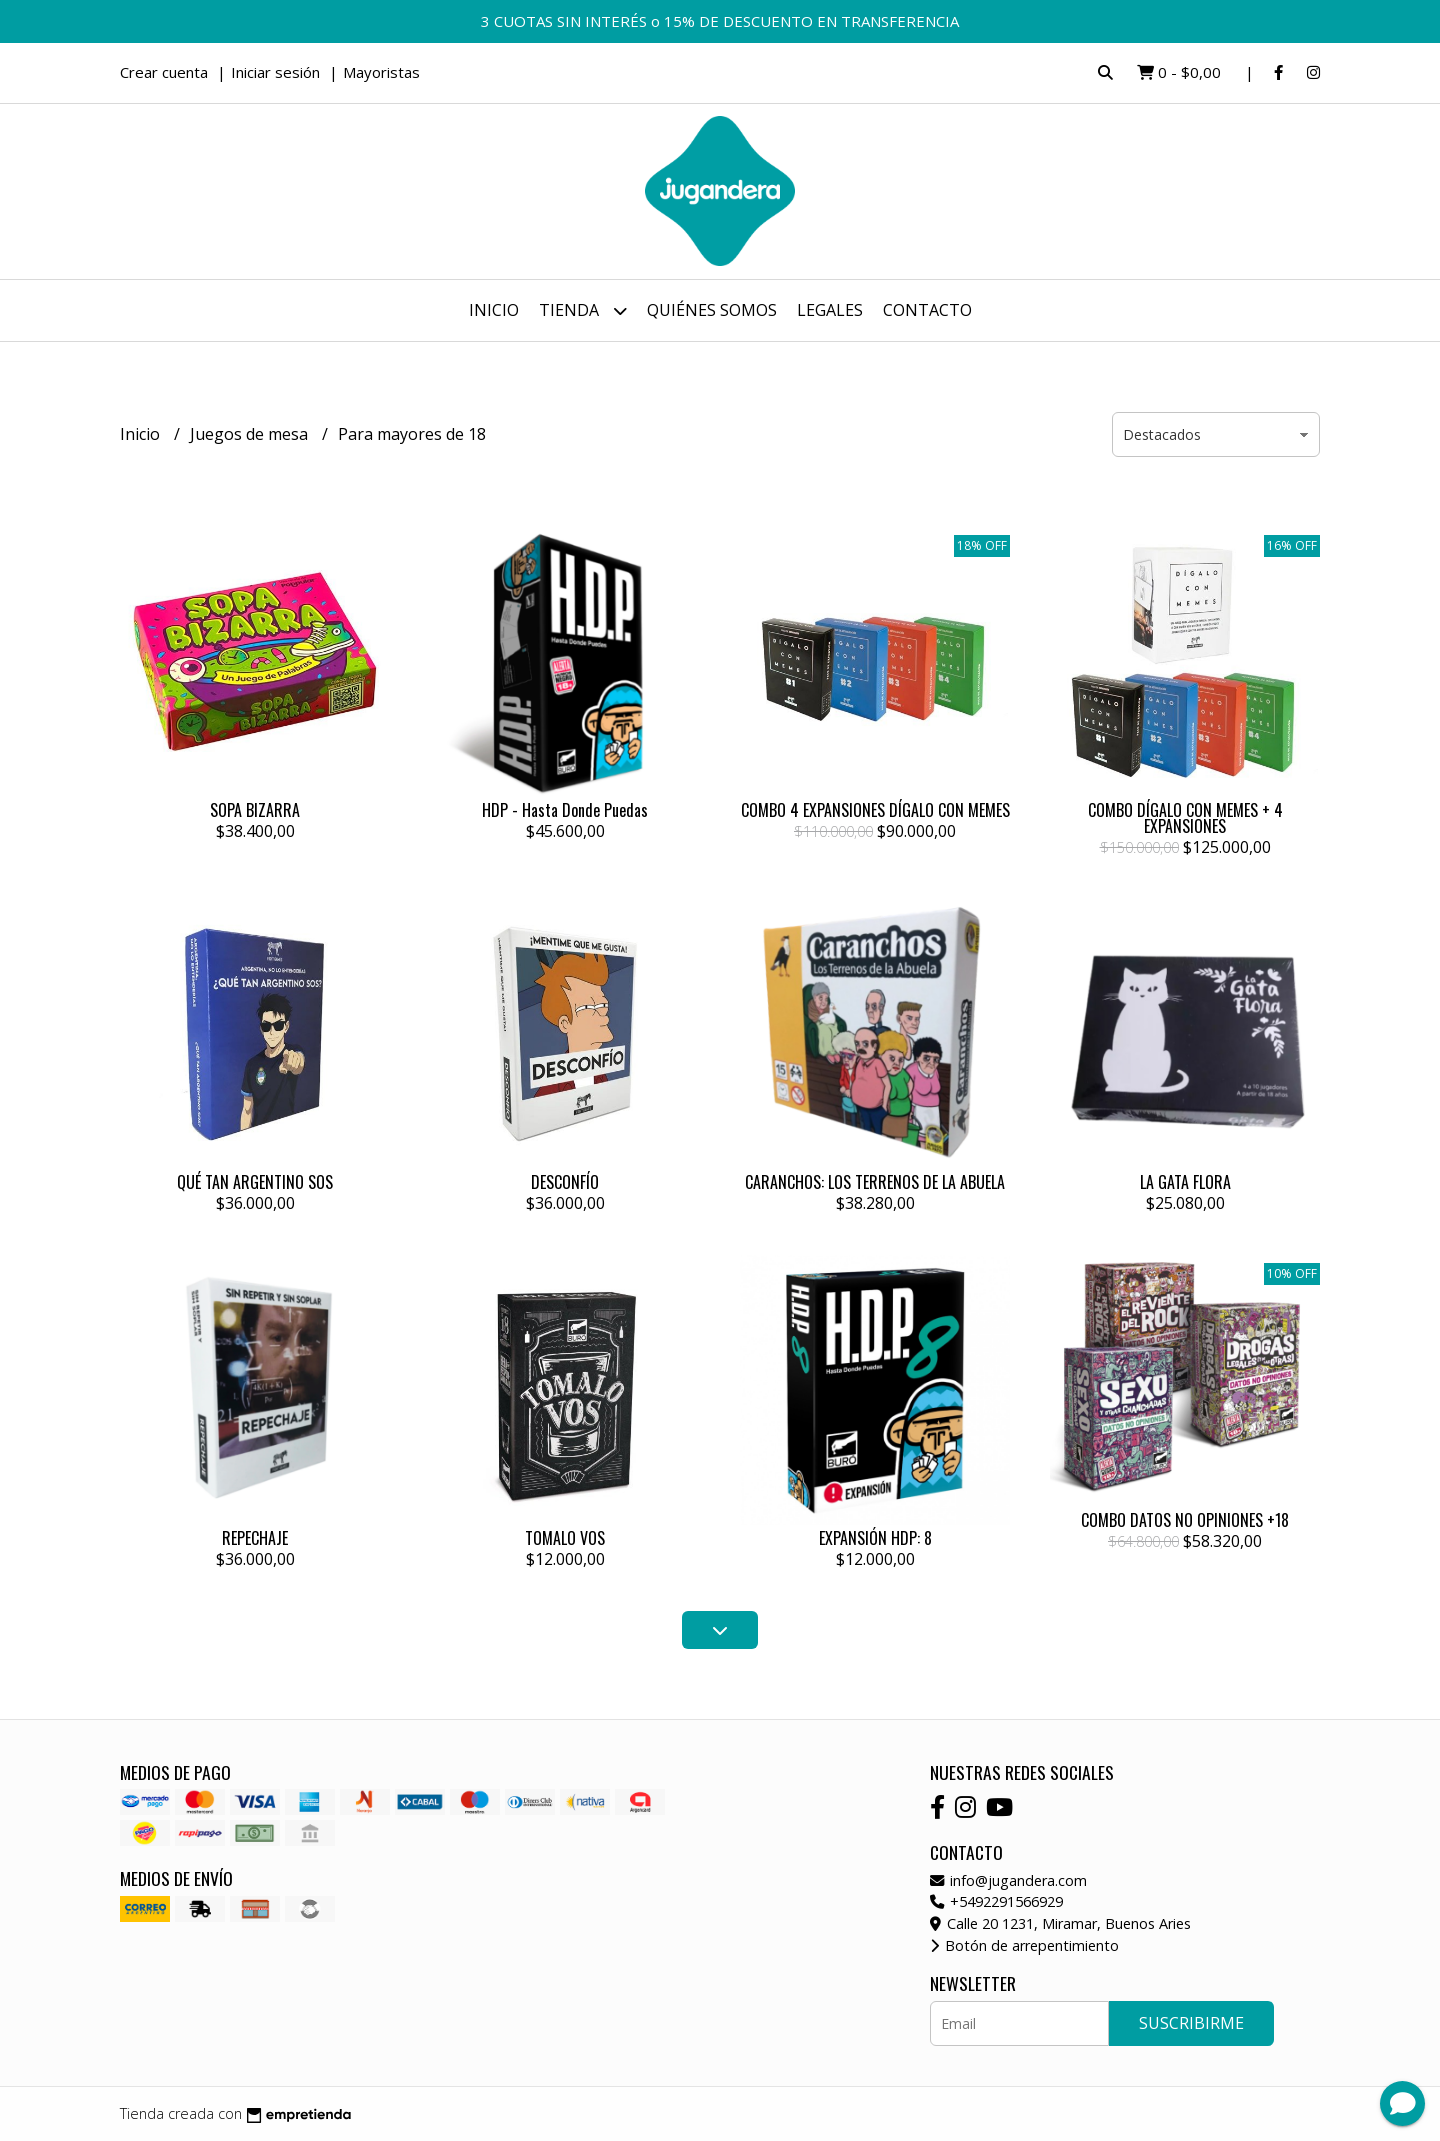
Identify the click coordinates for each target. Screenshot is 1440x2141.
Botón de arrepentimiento (1024, 1945)
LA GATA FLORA (1185, 1182)
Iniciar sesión (275, 72)
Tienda (583, 310)
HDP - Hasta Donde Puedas (565, 810)
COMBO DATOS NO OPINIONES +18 (1185, 1520)
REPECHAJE (255, 1538)
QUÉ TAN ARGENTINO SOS (255, 1182)
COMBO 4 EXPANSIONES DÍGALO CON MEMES (875, 810)
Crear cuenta (164, 72)
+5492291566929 (996, 1901)
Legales (830, 310)
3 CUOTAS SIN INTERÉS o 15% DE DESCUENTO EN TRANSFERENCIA (720, 21)
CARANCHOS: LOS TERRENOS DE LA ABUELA (875, 1182)
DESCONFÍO (565, 1182)
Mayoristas (381, 72)
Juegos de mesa (251, 434)
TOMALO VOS (565, 1538)
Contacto (927, 310)
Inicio (494, 310)
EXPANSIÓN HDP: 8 (875, 1538)
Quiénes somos (712, 310)
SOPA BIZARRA (255, 810)
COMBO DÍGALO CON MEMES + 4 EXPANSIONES (1185, 818)
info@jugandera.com (1008, 1880)
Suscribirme (1191, 2023)
